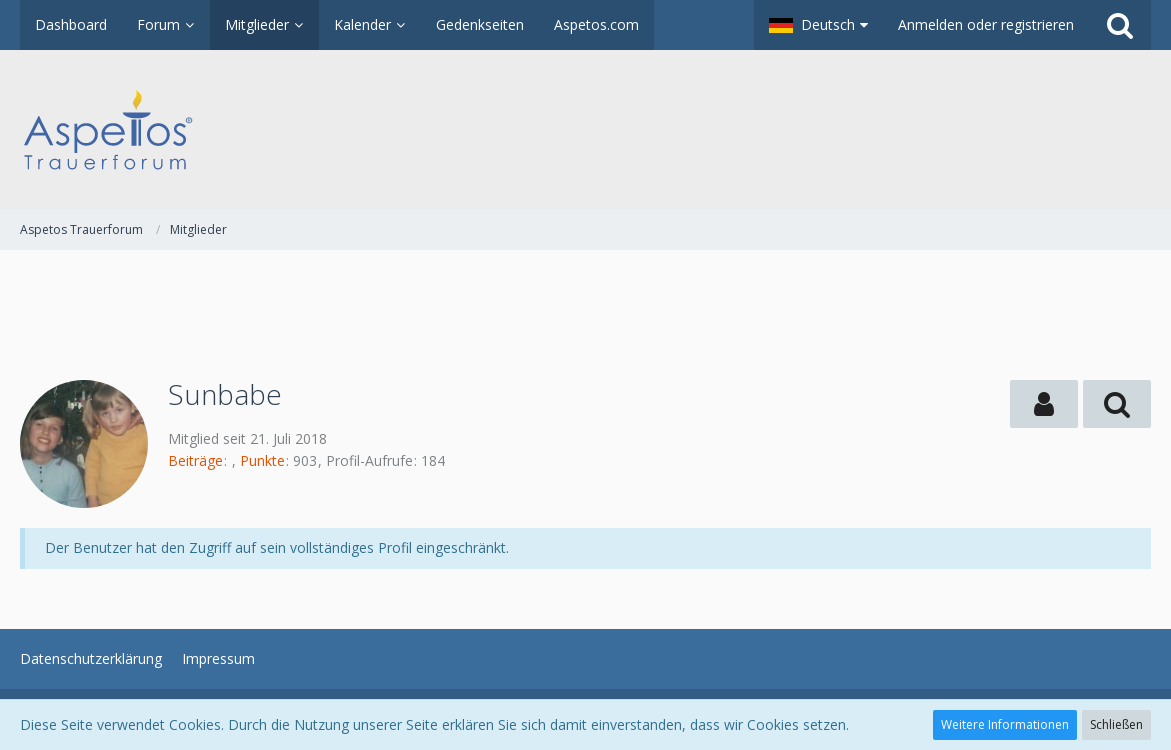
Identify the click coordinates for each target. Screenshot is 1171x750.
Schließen (1116, 724)
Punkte (262, 460)
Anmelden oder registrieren (986, 24)
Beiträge (195, 460)
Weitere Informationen (1005, 724)
